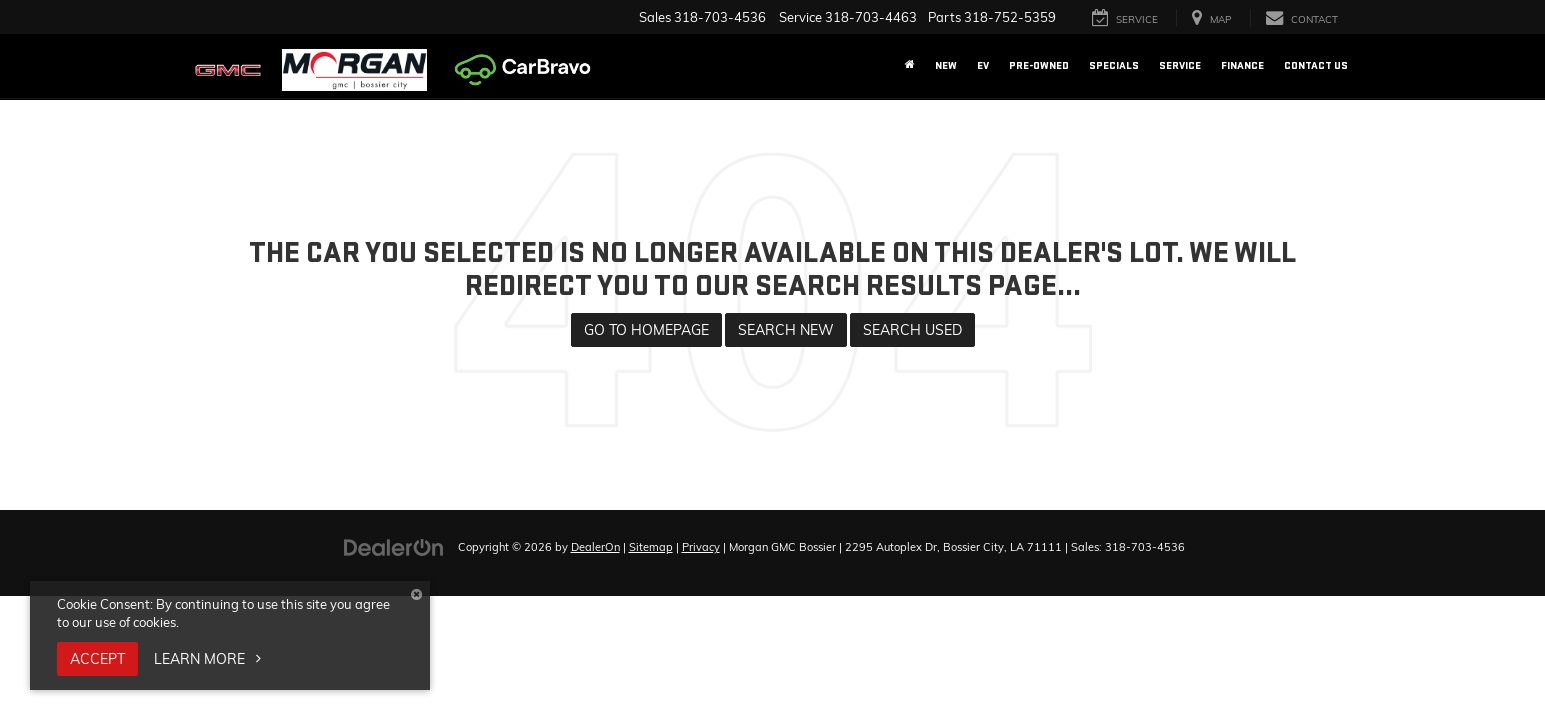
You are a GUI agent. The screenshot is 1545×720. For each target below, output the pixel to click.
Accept (97, 659)
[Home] (910, 66)
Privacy (701, 547)
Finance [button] (1242, 65)
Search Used (912, 330)
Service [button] (1180, 65)
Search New (786, 330)
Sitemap (651, 547)
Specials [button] (1114, 65)
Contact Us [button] (1316, 65)
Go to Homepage (646, 330)
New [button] (946, 65)
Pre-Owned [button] (1039, 65)
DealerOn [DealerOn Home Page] (595, 547)
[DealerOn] (394, 546)
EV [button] (983, 65)
